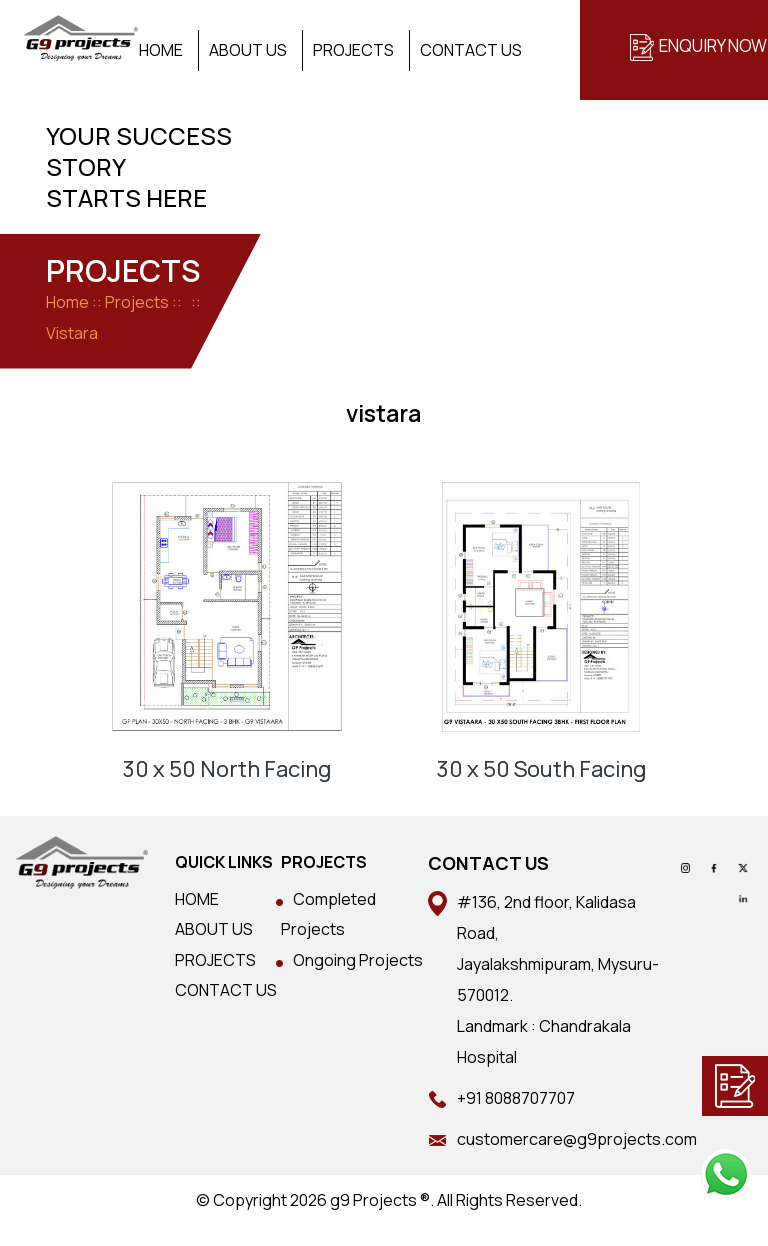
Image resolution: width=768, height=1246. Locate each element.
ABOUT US (214, 929)
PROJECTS (215, 960)
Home (161, 50)
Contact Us (471, 50)
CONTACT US (226, 990)
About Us (248, 50)
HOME (197, 899)
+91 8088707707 (516, 1098)
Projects (353, 50)
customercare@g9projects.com (577, 1139)
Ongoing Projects (358, 960)
